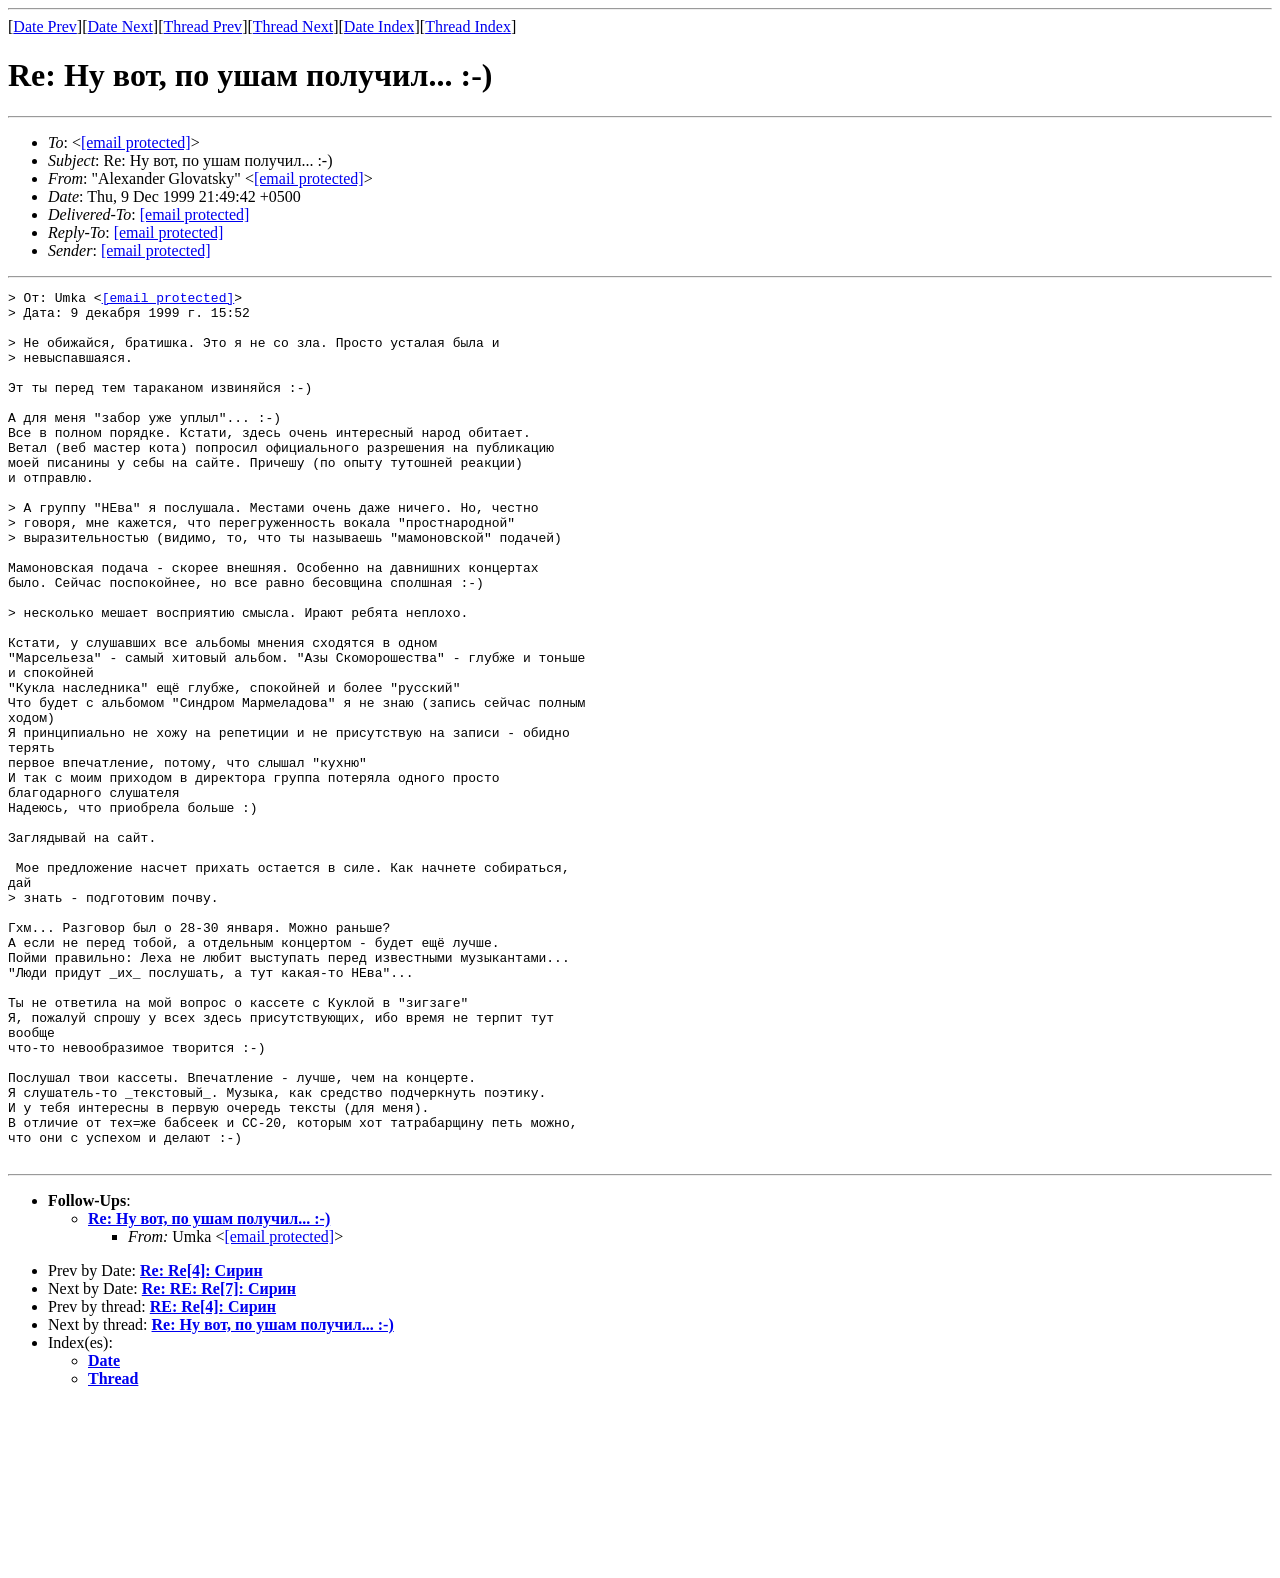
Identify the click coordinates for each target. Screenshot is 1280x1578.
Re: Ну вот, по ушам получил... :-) (209, 1392)
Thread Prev (202, 26)
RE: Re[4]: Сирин (213, 1480)
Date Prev (45, 26)
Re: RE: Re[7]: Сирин (219, 1462)
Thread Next (293, 26)
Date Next (120, 26)
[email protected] (195, 214)
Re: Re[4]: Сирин (201, 1444)
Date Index (379, 26)
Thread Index (468, 26)
